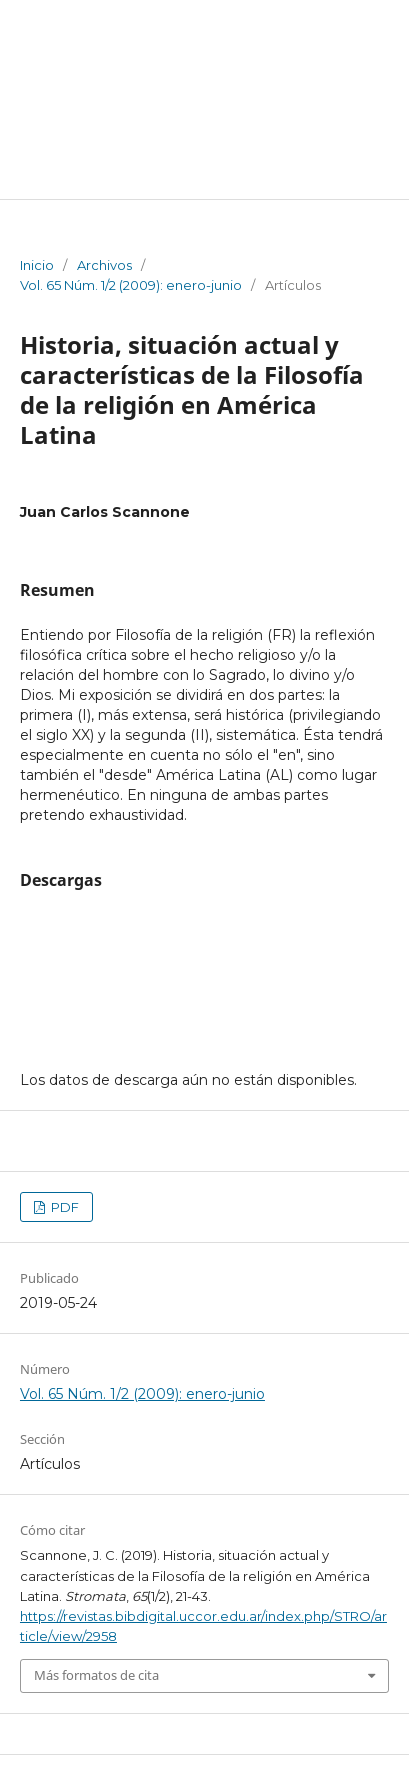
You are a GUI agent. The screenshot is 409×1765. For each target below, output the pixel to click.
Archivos (104, 265)
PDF (63, 1207)
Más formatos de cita (96, 1675)
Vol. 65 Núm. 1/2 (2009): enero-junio (131, 285)
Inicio (37, 265)
